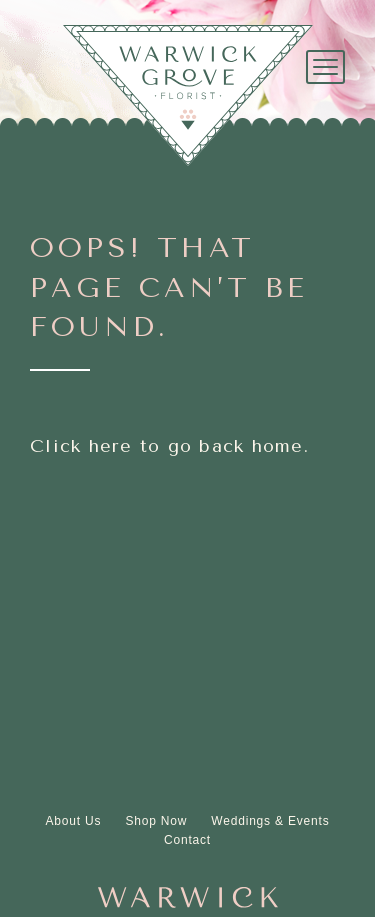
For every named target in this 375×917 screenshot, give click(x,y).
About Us (74, 821)
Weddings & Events (270, 821)
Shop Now (156, 821)
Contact (187, 840)
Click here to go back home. (169, 446)
